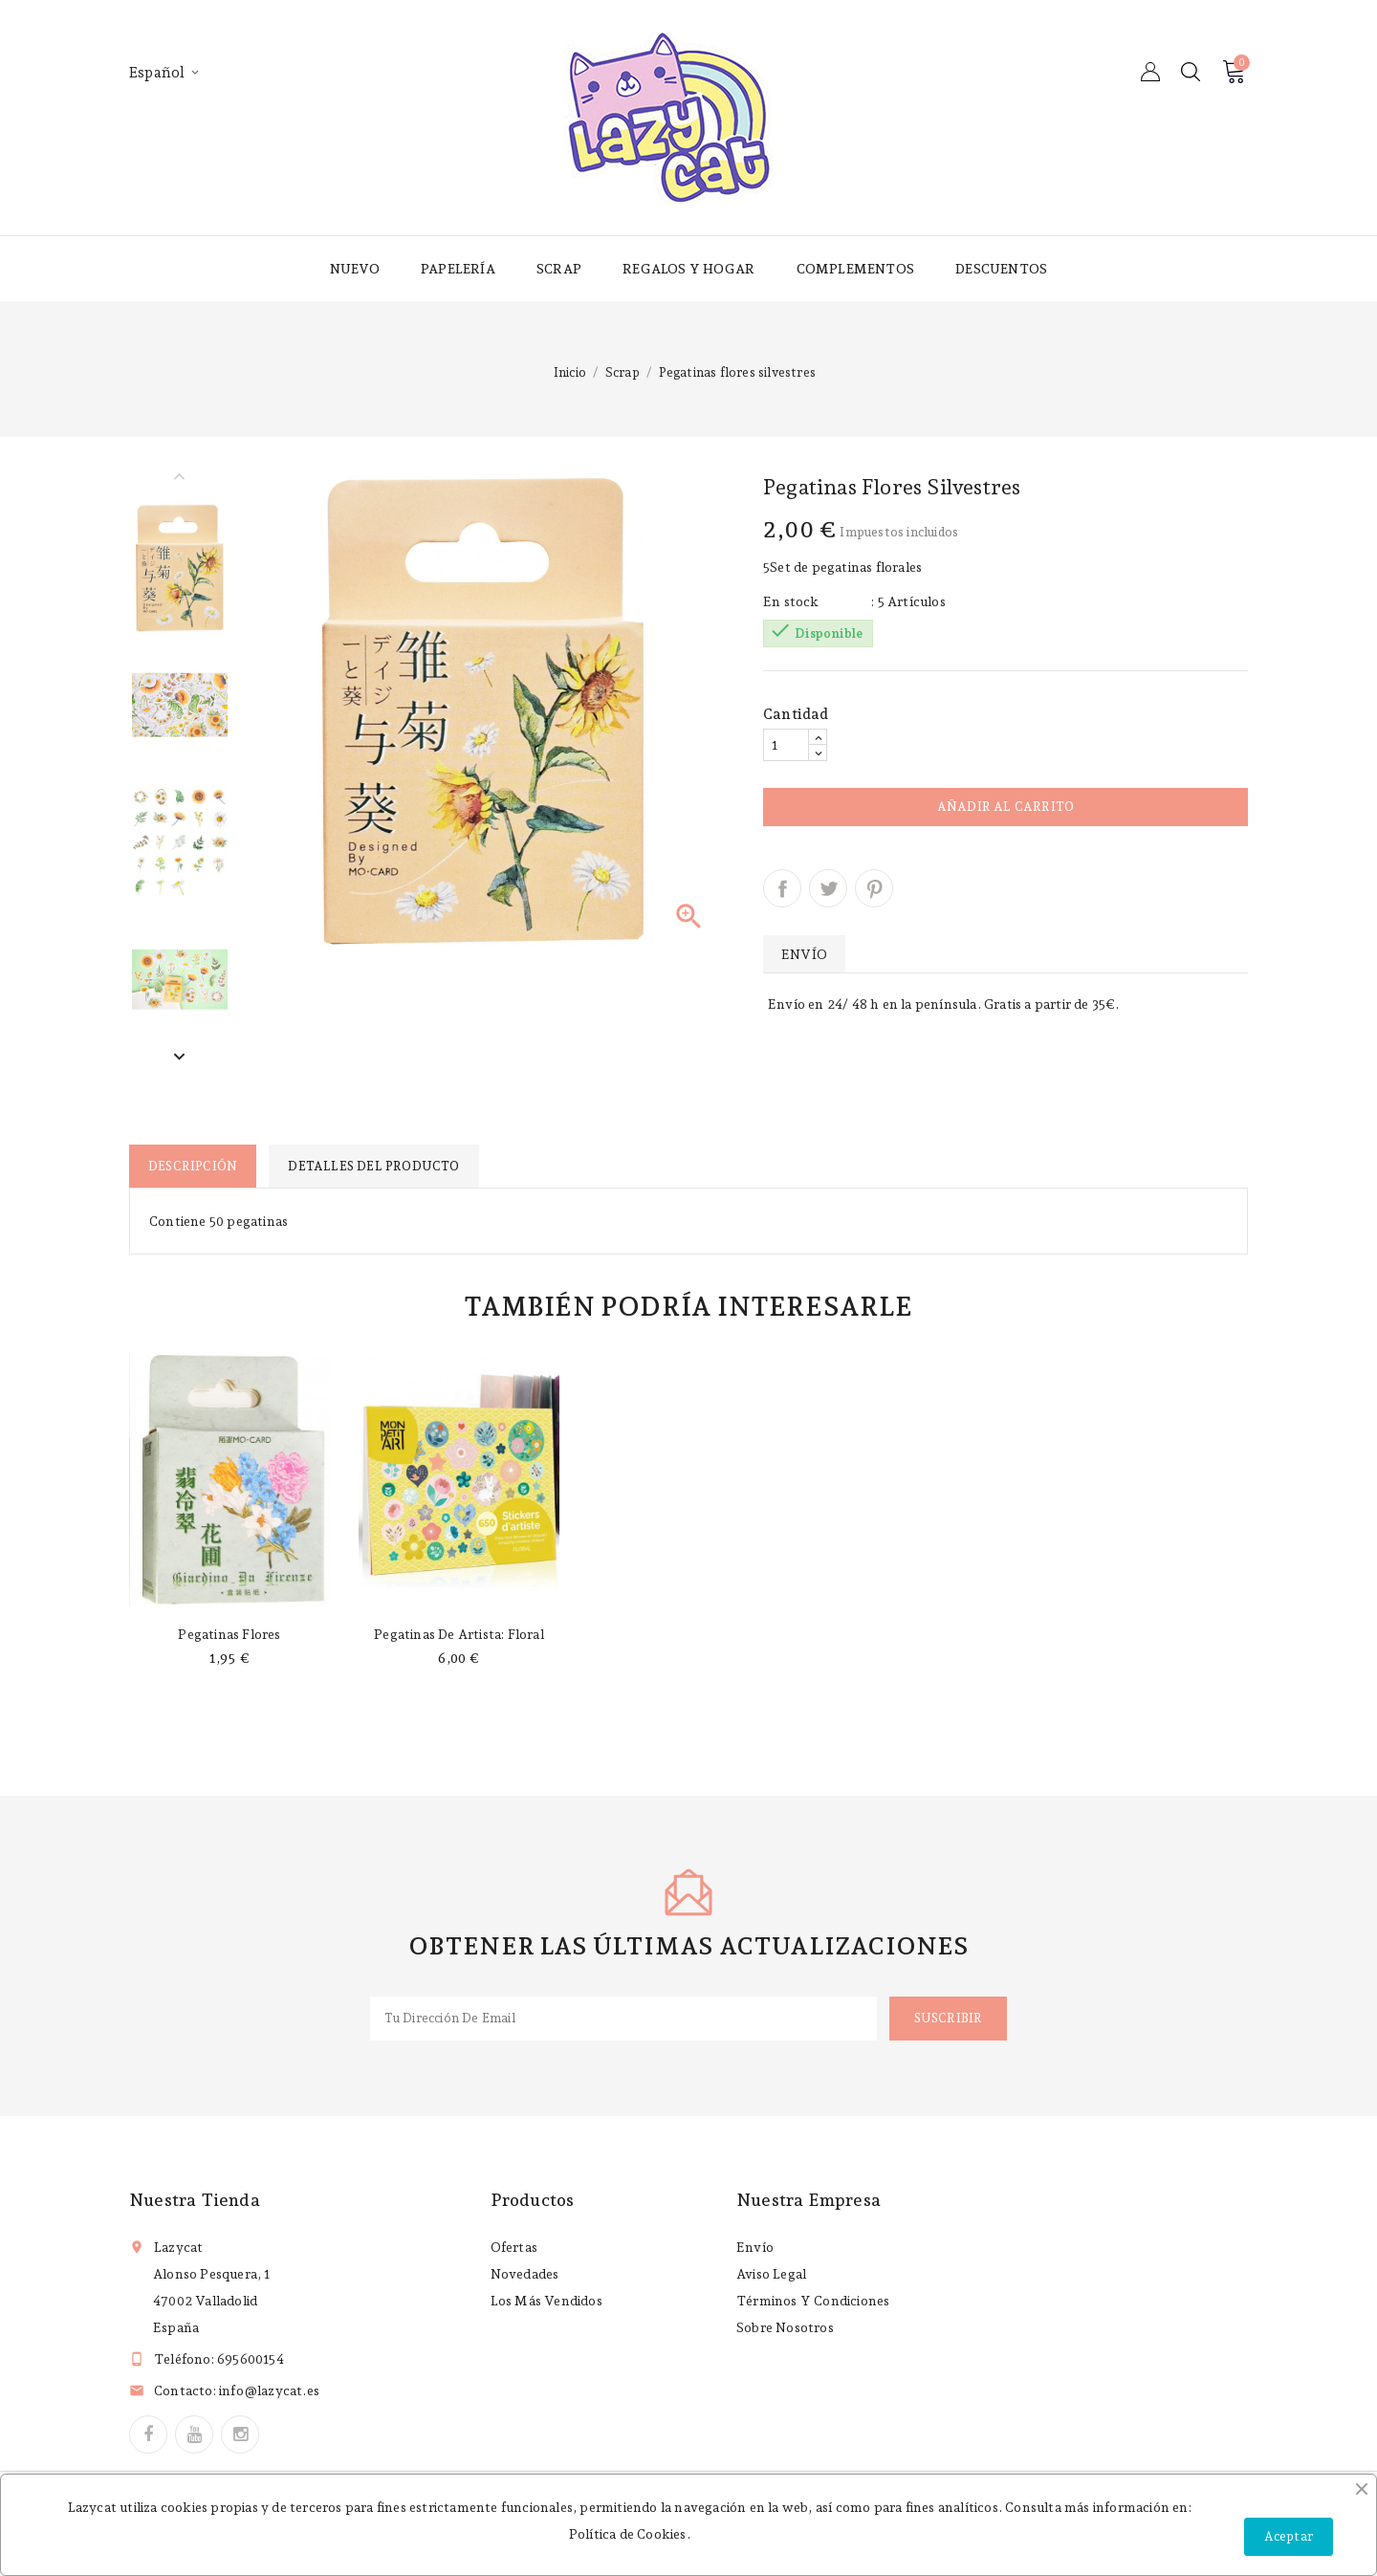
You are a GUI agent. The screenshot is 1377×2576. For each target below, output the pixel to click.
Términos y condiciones (812, 2300)
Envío (755, 2247)
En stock (791, 601)
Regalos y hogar (688, 268)
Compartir (782, 888)
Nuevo (355, 268)
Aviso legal (771, 2273)
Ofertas (514, 2247)
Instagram (240, 2434)
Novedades (525, 2273)
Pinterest (874, 888)
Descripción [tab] (192, 1166)
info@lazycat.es (269, 2390)
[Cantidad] (786, 745)
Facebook (148, 2434)
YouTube (194, 2434)
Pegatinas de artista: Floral (459, 1634)
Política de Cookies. (629, 2534)
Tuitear (828, 888)
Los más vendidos (546, 2300)
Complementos (855, 268)
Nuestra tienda (194, 2200)
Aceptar (1288, 2536)
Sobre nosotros (785, 2327)
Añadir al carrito (1005, 806)
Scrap (558, 268)
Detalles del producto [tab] (373, 1166)
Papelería (458, 268)
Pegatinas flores (229, 1634)
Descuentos (1001, 268)
